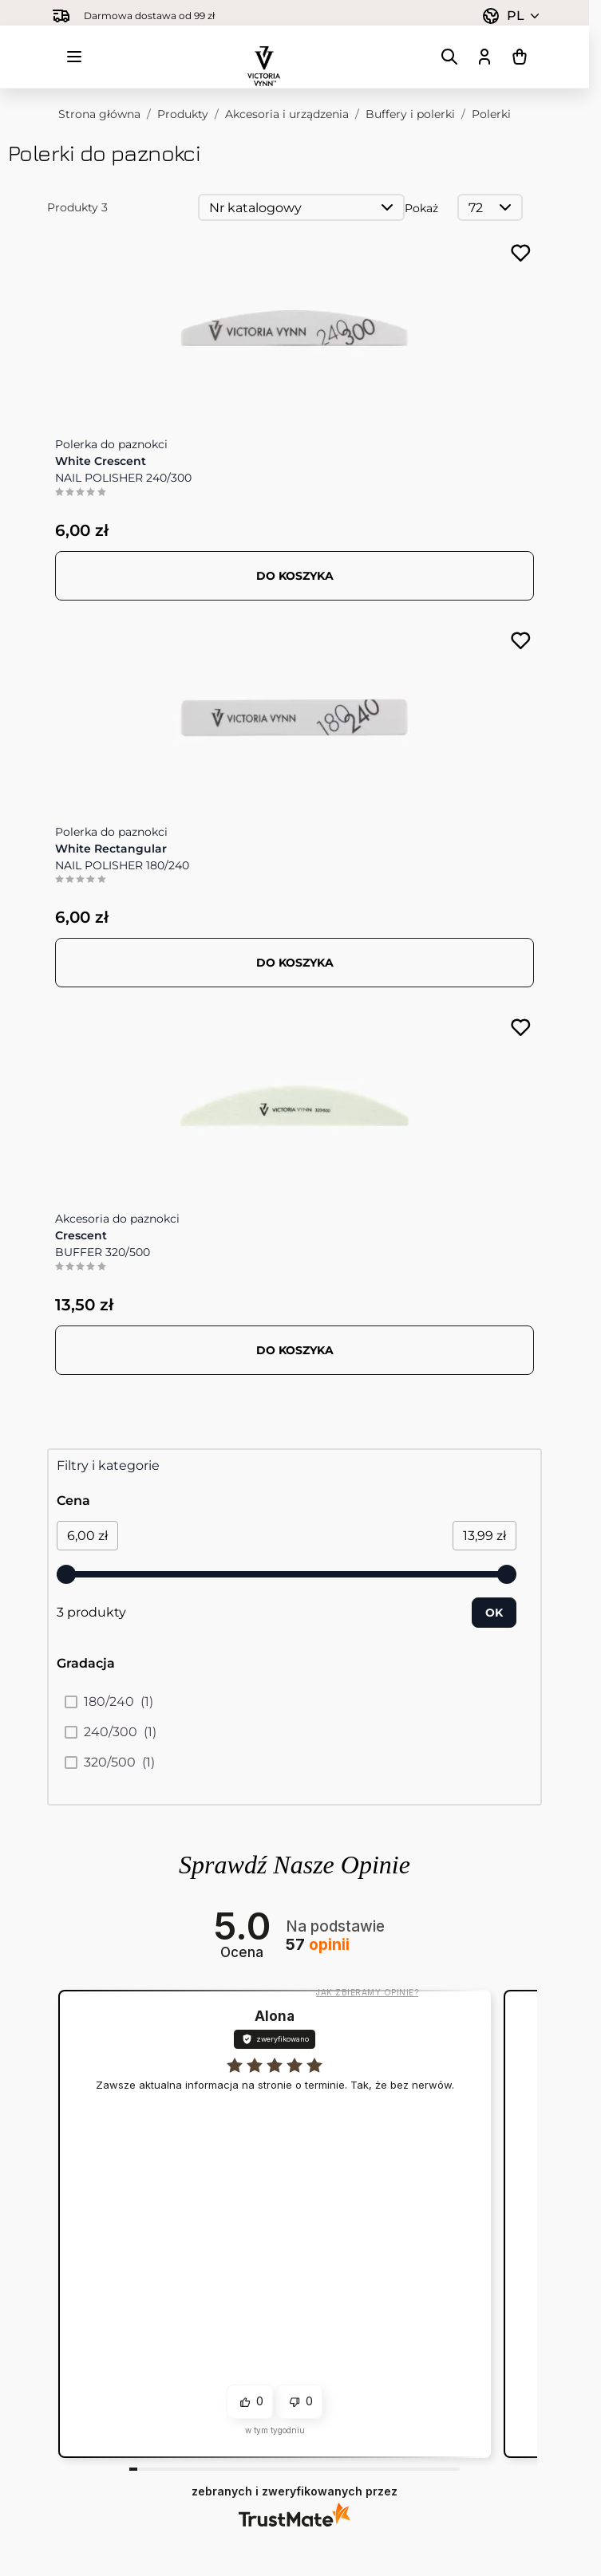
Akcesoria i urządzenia (287, 114)
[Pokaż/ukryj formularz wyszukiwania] (449, 56)
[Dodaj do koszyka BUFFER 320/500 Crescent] (294, 1350)
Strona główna (99, 114)
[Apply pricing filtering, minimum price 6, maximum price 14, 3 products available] (494, 1612)
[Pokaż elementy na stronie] (490, 207)
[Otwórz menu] (74, 56)
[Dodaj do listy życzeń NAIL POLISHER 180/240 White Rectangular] (520, 640)
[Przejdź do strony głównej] (264, 57)
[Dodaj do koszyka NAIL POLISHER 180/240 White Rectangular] (294, 962)
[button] (250, 2402)
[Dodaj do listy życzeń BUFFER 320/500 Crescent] (520, 1027)
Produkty (182, 114)
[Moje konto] (484, 56)
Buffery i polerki (410, 114)
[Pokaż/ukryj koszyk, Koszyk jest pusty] (519, 56)
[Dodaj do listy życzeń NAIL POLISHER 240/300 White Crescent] (520, 253)
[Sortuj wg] (301, 207)
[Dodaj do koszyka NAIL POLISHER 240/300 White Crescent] (294, 576)
